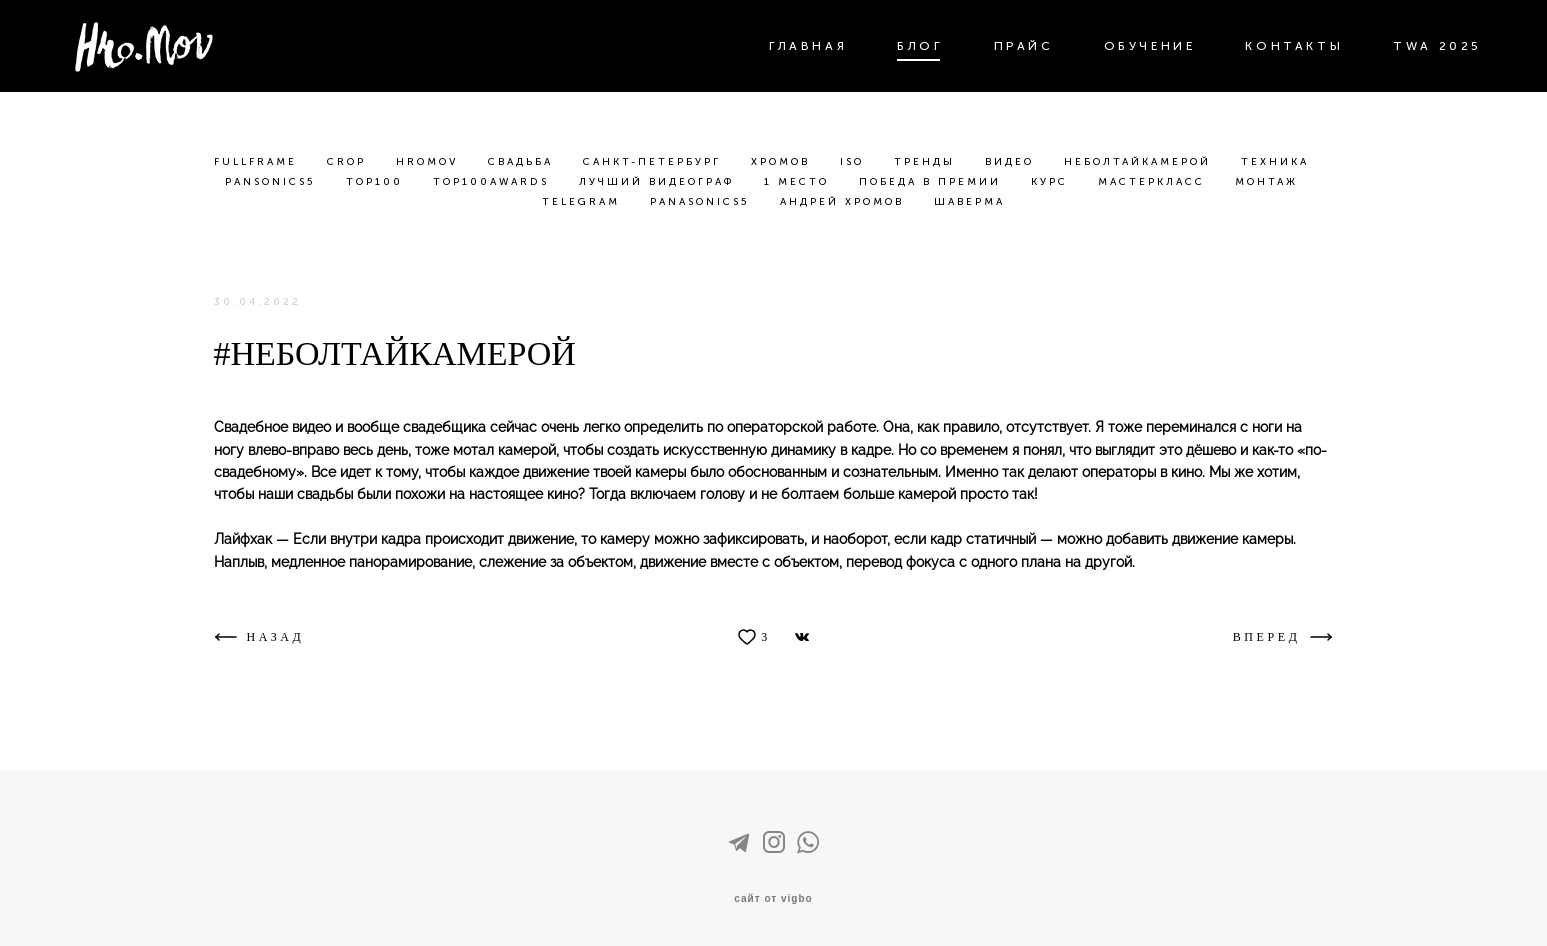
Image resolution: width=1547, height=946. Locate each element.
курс (1052, 182)
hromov (430, 162)
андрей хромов (845, 202)
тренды (927, 162)
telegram (584, 202)
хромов (783, 162)
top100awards (494, 182)
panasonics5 (703, 202)
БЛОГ (920, 46)
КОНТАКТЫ (1294, 46)
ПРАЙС (1024, 46)
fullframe (258, 162)
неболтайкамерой (1140, 162)
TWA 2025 (1437, 46)
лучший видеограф (659, 182)
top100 (377, 182)
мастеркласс (1154, 182)
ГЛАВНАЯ (808, 46)
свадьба (523, 162)
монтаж (1266, 182)
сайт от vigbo (773, 899)
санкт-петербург (655, 162)
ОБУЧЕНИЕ (1150, 46)
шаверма (969, 202)
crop (349, 162)
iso (855, 162)
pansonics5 (273, 182)
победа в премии (933, 182)
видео (1012, 162)
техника (1275, 162)
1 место (799, 182)
